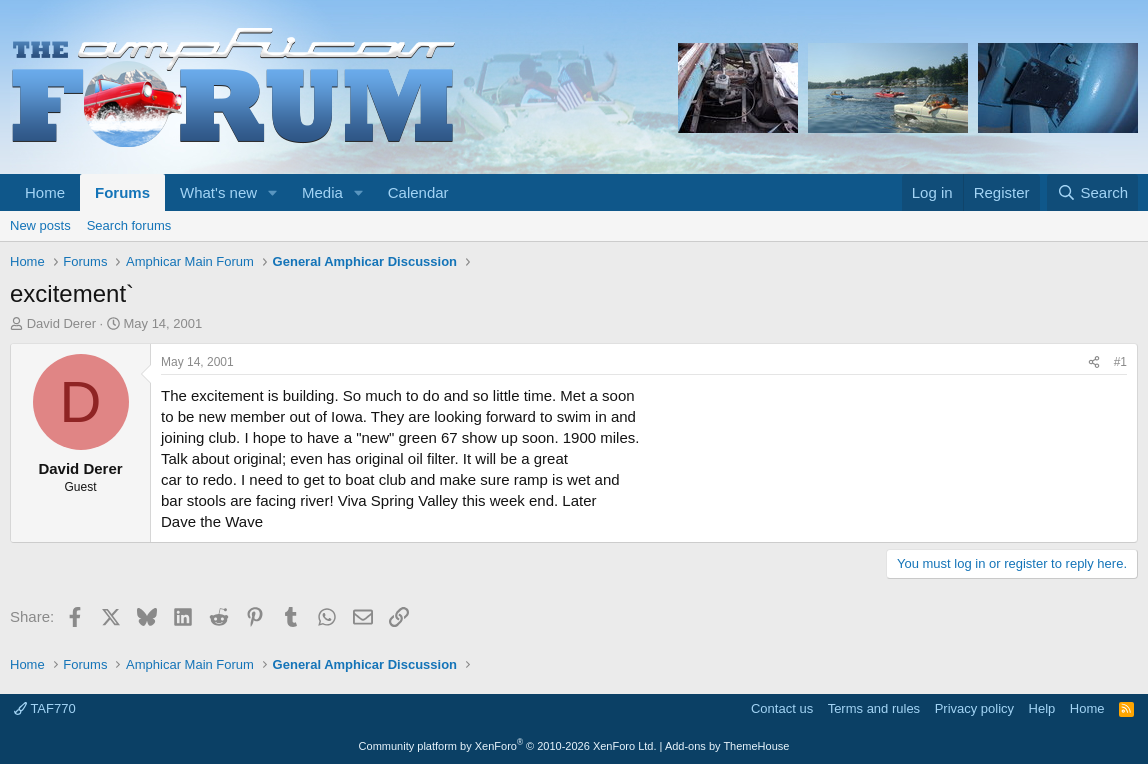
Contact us (782, 708)
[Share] (1094, 362)
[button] (273, 192)
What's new (218, 192)
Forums (122, 192)
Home (45, 192)
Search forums (129, 225)
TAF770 (45, 708)
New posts (40, 225)
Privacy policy (974, 708)
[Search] (1092, 192)
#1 (1120, 362)
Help (1042, 708)
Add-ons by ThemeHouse (727, 746)
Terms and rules (874, 708)
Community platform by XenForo (508, 746)
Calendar (418, 192)
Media (322, 192)
